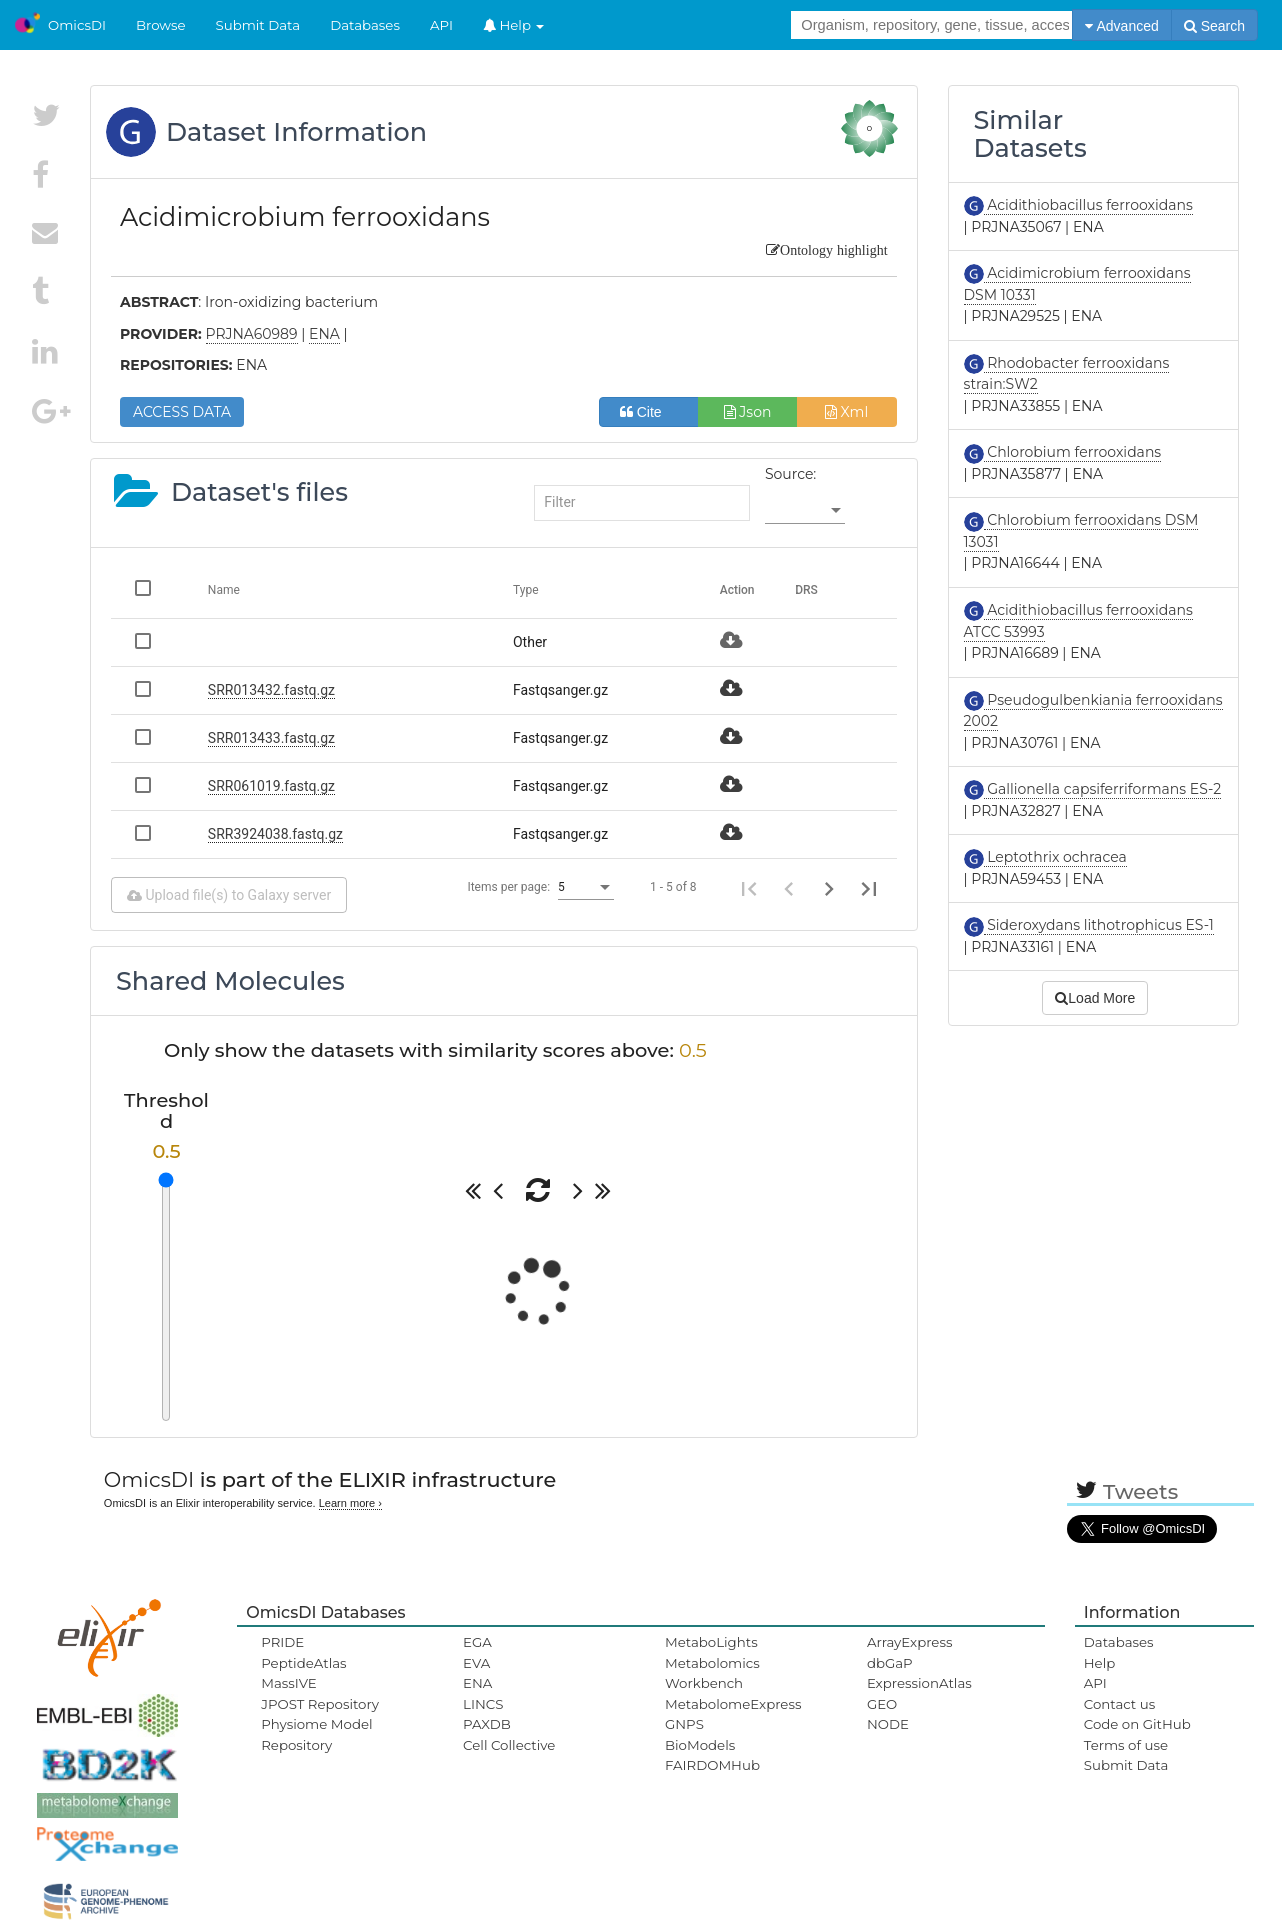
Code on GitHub (1137, 1724)
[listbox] (805, 510)
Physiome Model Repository (316, 1734)
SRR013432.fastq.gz (271, 690)
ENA (477, 1683)
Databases (365, 25)
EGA (477, 1642)
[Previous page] (789, 887)
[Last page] (869, 887)
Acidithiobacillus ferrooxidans (1088, 205)
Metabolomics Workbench (712, 1673)
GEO (882, 1704)
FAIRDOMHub (712, 1765)
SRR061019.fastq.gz (271, 786)
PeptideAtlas (303, 1663)
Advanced (1121, 26)
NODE (888, 1724)
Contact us (1119, 1704)
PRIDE (282, 1642)
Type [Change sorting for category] (526, 590)
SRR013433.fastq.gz (271, 738)
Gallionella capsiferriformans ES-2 (1103, 789)
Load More (1095, 998)
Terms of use (1126, 1745)
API (441, 25)
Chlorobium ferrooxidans (1073, 452)
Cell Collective (509, 1745)
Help (514, 25)
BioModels (700, 1745)
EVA (476, 1663)
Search (1214, 26)
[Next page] (829, 887)
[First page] (749, 887)
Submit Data (258, 25)
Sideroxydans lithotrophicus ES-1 (1099, 925)
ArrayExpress (910, 1642)
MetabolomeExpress (733, 1704)
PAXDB (487, 1724)
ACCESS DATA (182, 412)
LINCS (483, 1704)
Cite (648, 412)
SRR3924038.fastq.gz (275, 834)
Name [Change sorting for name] (224, 590)
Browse (161, 25)
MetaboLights (711, 1642)
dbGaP (890, 1663)
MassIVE (288, 1683)
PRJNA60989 (252, 334)
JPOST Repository (320, 1704)
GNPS (684, 1724)
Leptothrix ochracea (1055, 857)
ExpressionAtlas (919, 1683)
